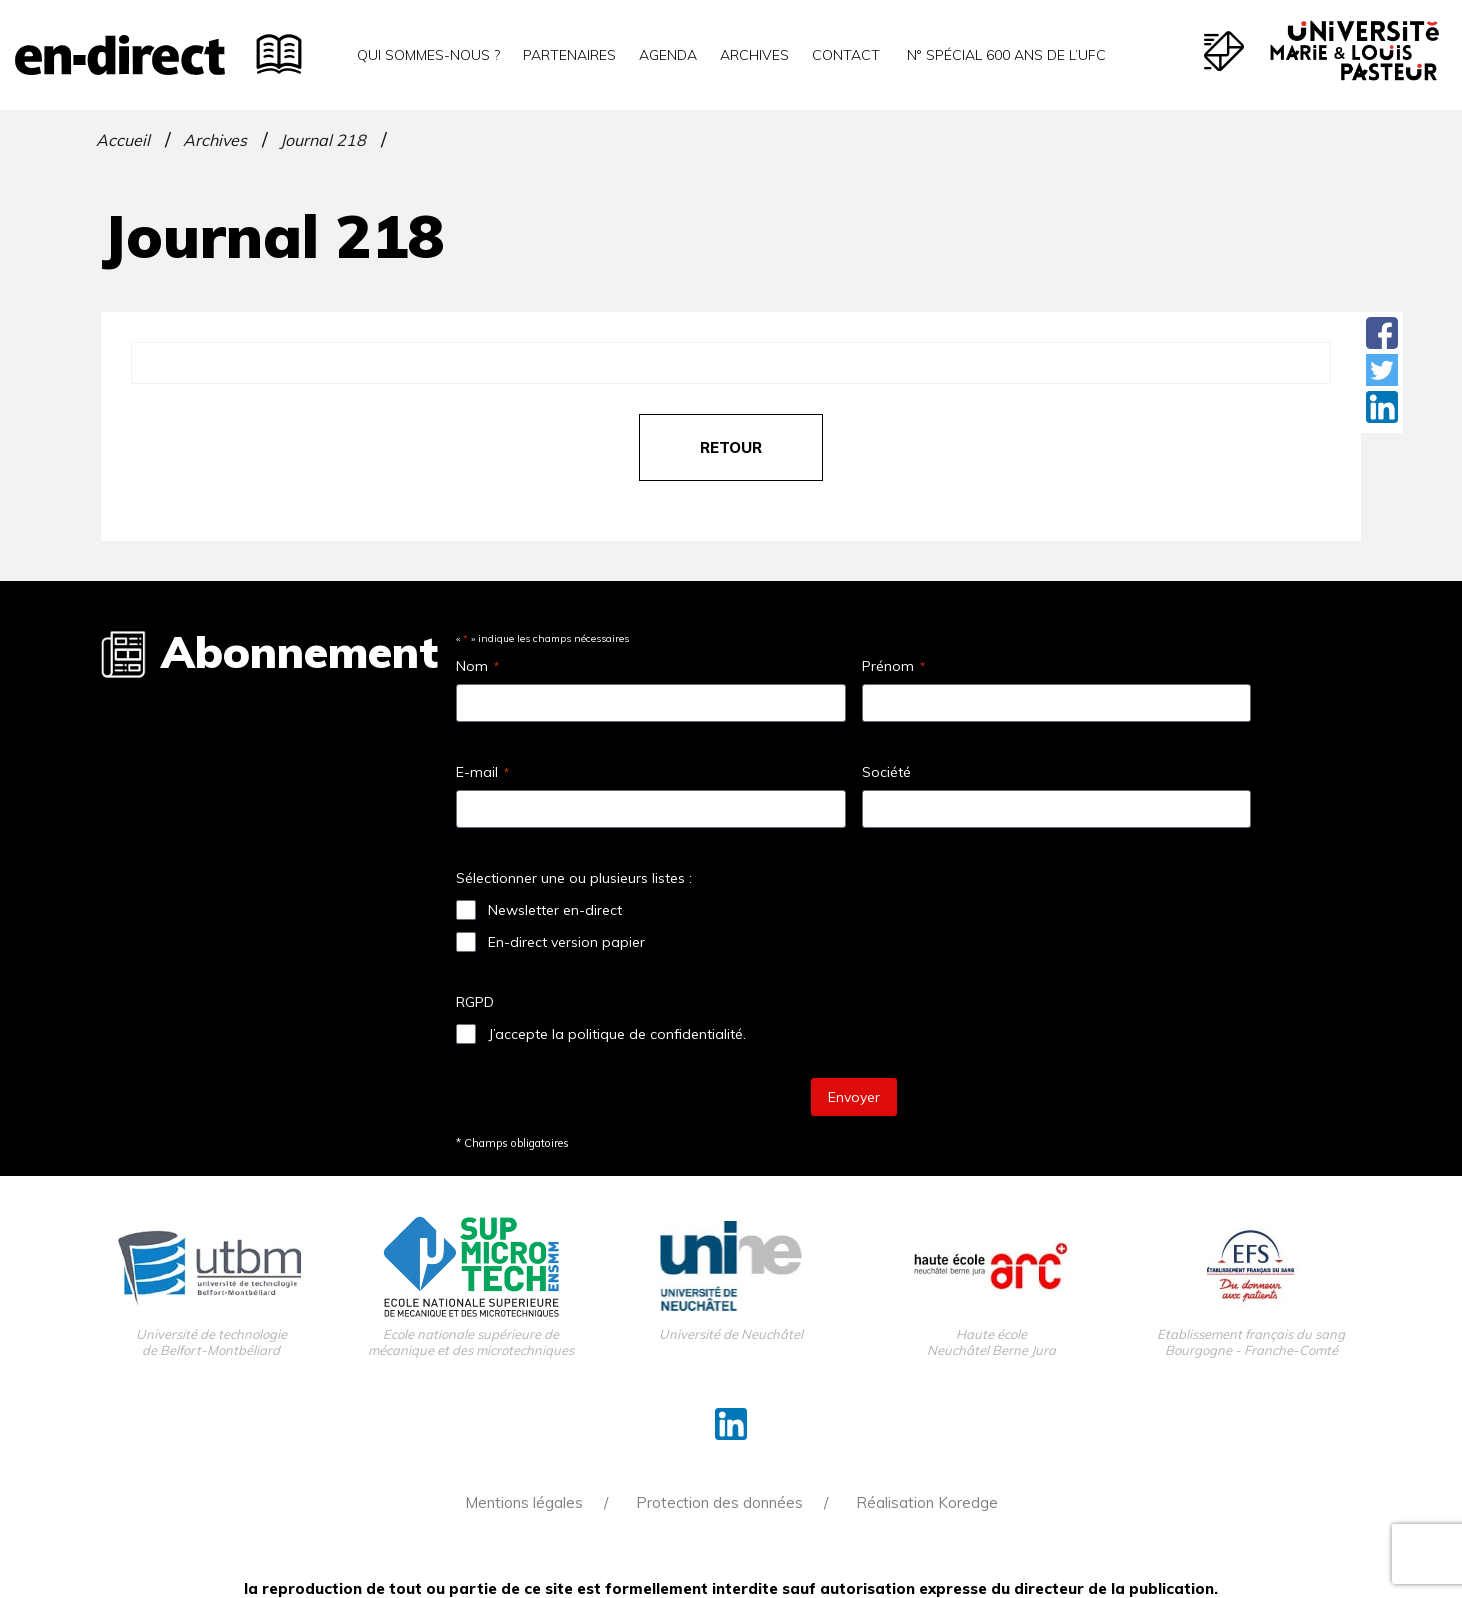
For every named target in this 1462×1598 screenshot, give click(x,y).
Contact (846, 55)
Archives (754, 55)
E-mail (482, 772)
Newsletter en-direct (555, 910)
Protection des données (719, 1502)
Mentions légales (524, 1502)
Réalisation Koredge (927, 1502)
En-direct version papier (566, 942)
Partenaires (569, 55)
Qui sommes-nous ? (428, 55)
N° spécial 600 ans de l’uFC (1004, 55)
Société (886, 772)
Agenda (668, 55)
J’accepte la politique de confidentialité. (617, 1034)
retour (731, 447)
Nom (477, 666)
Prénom (893, 666)
